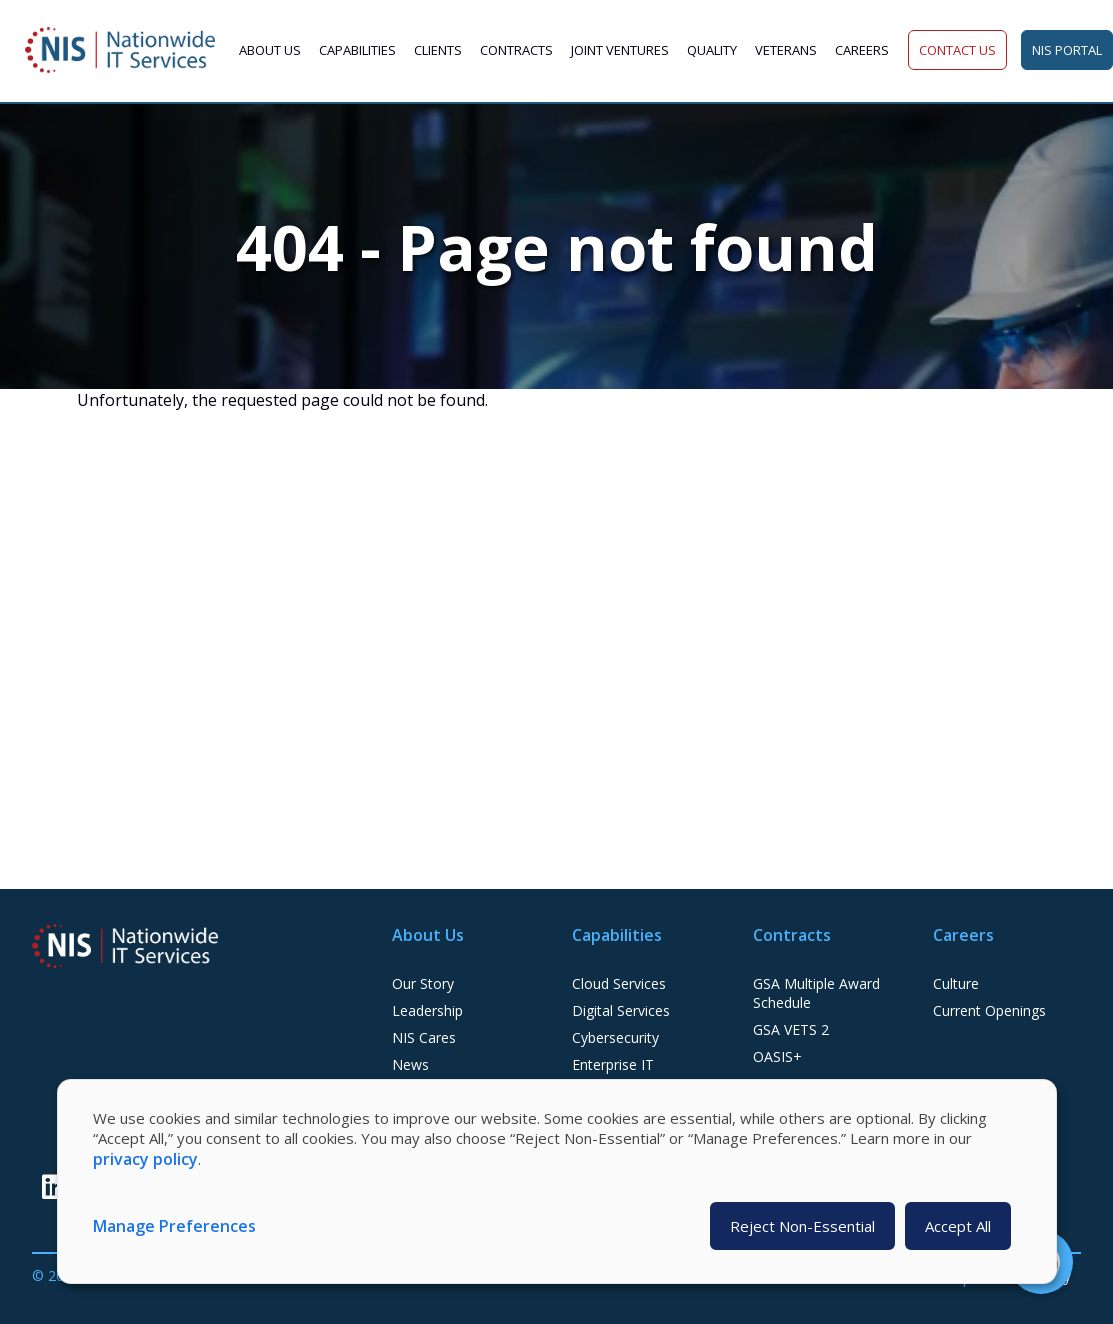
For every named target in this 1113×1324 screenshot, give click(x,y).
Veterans (786, 50)
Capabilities (357, 50)
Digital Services (621, 1010)
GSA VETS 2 (791, 1029)
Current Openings (989, 1010)
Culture (956, 983)
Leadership (427, 1010)
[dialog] (557, 1181)
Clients (438, 50)
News (410, 1064)
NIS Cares (424, 1037)
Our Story (423, 983)
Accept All (958, 1226)
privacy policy (145, 1159)
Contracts (516, 50)
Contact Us (957, 50)
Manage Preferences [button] (174, 1226)
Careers (862, 50)
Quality (712, 50)
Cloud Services (619, 983)
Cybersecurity (615, 1037)
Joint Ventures (620, 50)
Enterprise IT (613, 1064)
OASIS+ (777, 1056)
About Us (270, 50)
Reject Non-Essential (802, 1226)
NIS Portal (1067, 50)
